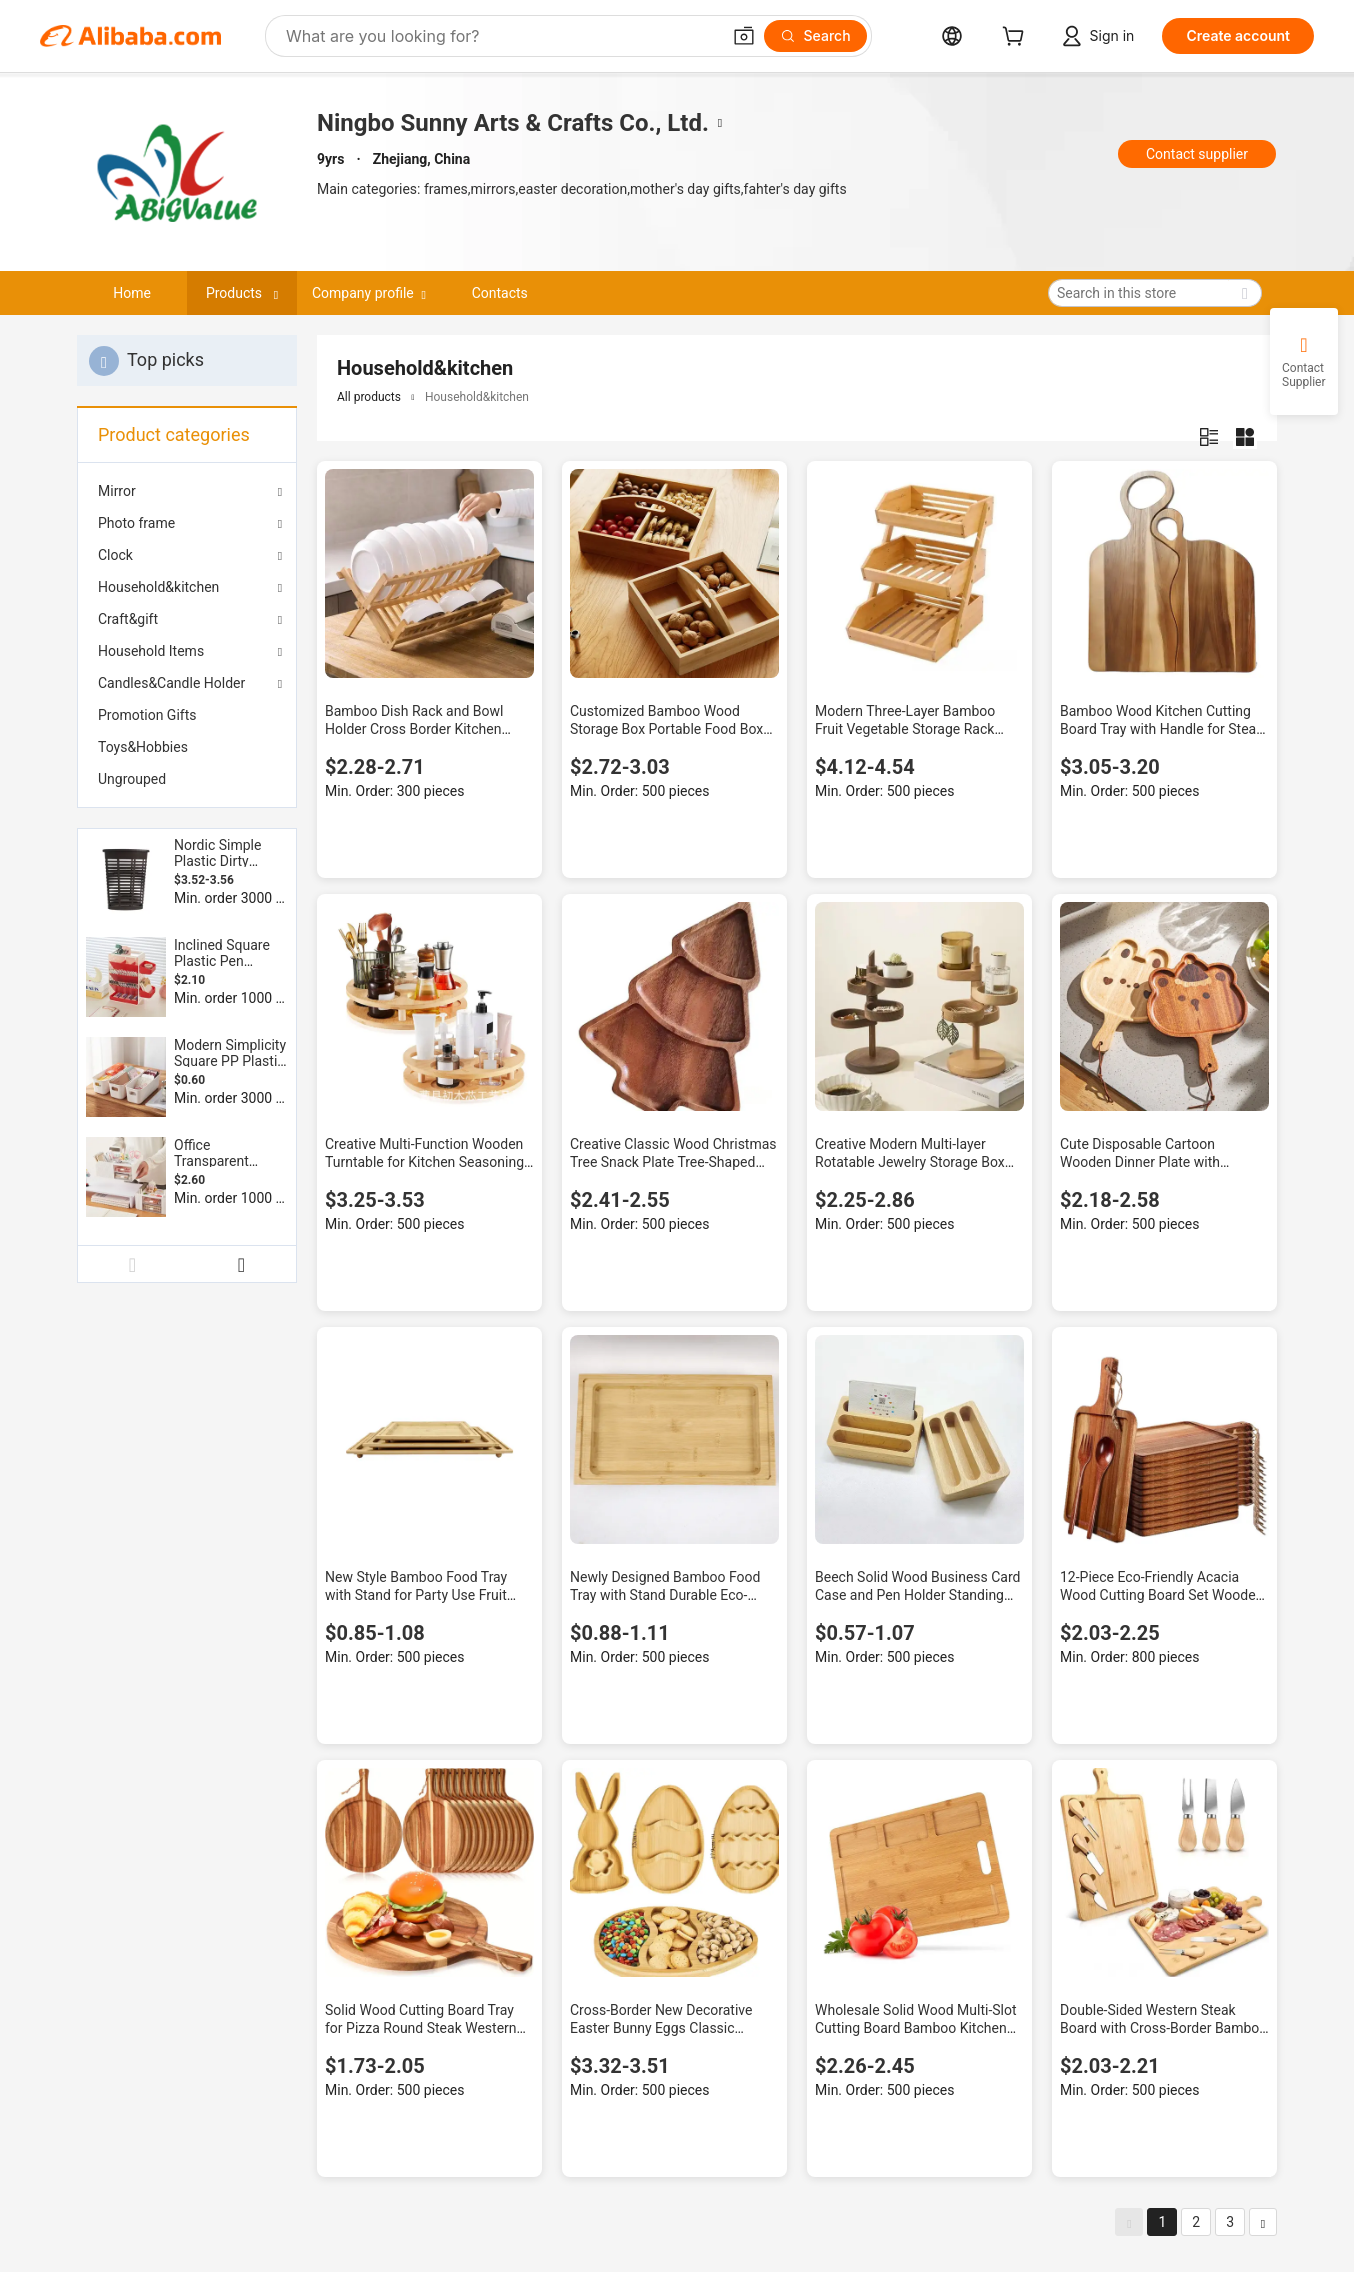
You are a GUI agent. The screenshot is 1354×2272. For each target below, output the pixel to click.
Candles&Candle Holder (171, 683)
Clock (115, 555)
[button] (744, 36)
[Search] (815, 36)
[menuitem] (187, 715)
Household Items (151, 651)
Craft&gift (128, 619)
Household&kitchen (158, 587)
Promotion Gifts (147, 715)
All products (369, 397)
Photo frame (136, 523)
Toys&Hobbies (143, 747)
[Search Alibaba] (501, 36)
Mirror (117, 491)
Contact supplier (1197, 154)
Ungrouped (132, 779)
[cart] (1017, 38)
